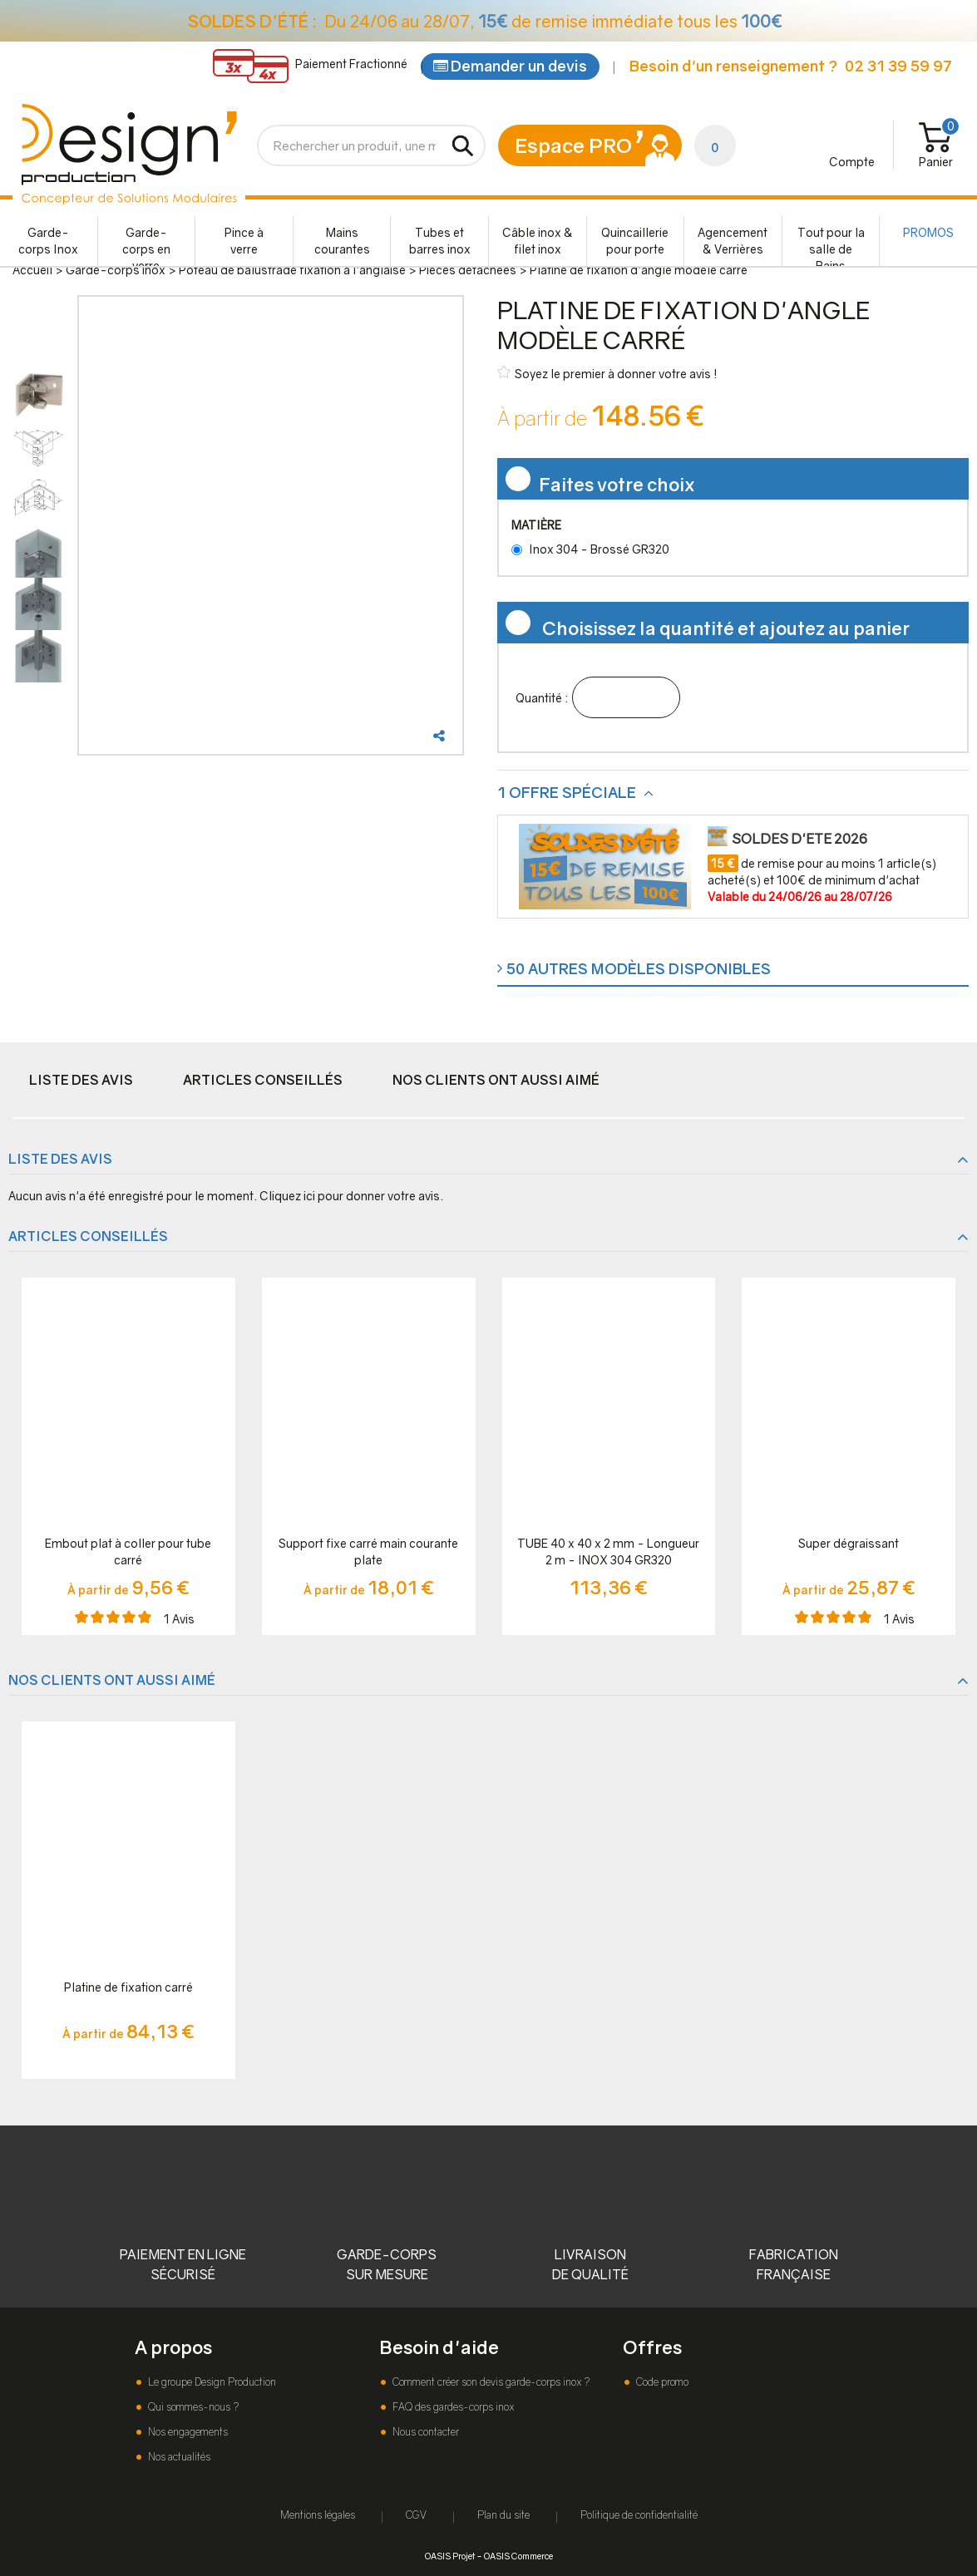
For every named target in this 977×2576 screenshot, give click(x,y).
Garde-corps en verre (146, 245)
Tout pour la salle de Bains (831, 245)
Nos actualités (178, 2456)
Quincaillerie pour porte (635, 240)
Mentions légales (317, 2515)
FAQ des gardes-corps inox (452, 2407)
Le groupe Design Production (211, 2382)
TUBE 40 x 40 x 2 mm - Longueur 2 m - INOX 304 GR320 (608, 1551)
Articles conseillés (263, 1079)
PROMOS (928, 232)
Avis (179, 1619)
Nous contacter (424, 2432)
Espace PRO (573, 145)
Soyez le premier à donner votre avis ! (607, 373)
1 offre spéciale (568, 792)
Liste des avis (81, 1079)
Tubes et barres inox (440, 240)
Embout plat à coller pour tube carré (128, 1551)
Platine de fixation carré (128, 1987)
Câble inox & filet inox (537, 240)
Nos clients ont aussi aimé (496, 1079)
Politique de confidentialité (639, 2515)
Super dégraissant (848, 1543)
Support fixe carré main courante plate (368, 1551)
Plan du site (503, 2515)
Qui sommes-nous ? (192, 2407)
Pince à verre (244, 240)
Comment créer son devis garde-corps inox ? (490, 2382)
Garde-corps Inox (48, 240)
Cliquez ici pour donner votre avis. (351, 1196)
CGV (416, 2515)
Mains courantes (342, 240)
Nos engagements (187, 2432)
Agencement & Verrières (732, 240)
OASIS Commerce (518, 2555)
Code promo (661, 2382)
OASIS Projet (450, 2555)
